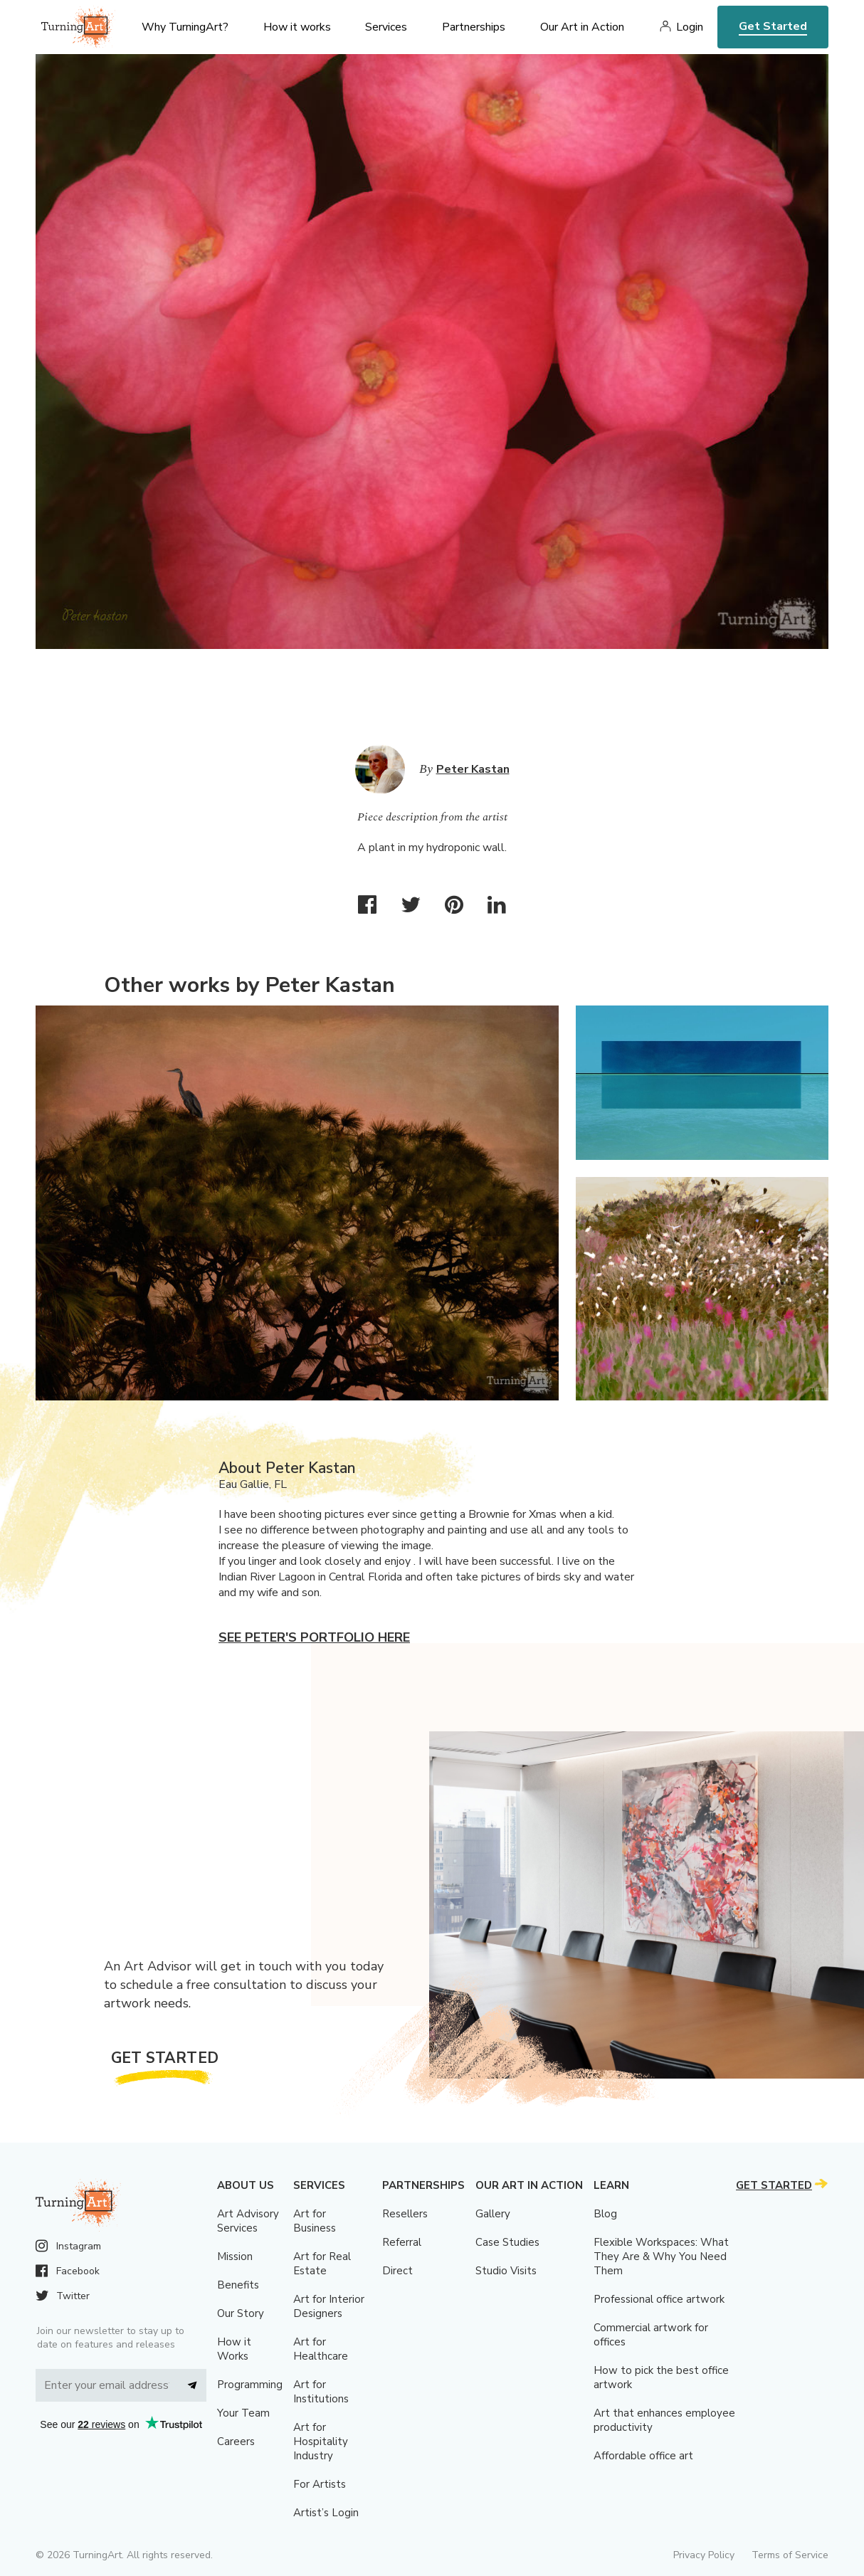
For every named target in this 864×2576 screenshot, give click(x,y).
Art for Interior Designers (328, 2306)
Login (689, 27)
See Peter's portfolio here (314, 1637)
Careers (236, 2441)
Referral (401, 2242)
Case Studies (507, 2242)
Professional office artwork (659, 2299)
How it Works (234, 2349)
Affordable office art (643, 2456)
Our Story (240, 2313)
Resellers (405, 2214)
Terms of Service (790, 2555)
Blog (605, 2214)
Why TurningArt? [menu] (185, 27)
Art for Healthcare (320, 2349)
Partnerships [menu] (473, 27)
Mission (235, 2256)
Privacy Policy (703, 2555)
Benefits (238, 2285)
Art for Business (314, 2221)
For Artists (319, 2484)
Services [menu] (386, 27)
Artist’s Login (326, 2513)
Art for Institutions (321, 2391)
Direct (397, 2271)
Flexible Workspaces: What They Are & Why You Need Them (661, 2256)
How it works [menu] (297, 27)
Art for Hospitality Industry (320, 2441)
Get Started (773, 26)
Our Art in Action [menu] (582, 27)
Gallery (492, 2214)
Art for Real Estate (322, 2263)
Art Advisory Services (248, 2221)
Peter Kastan (473, 769)
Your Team (243, 2413)
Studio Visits (506, 2271)
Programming (250, 2384)
